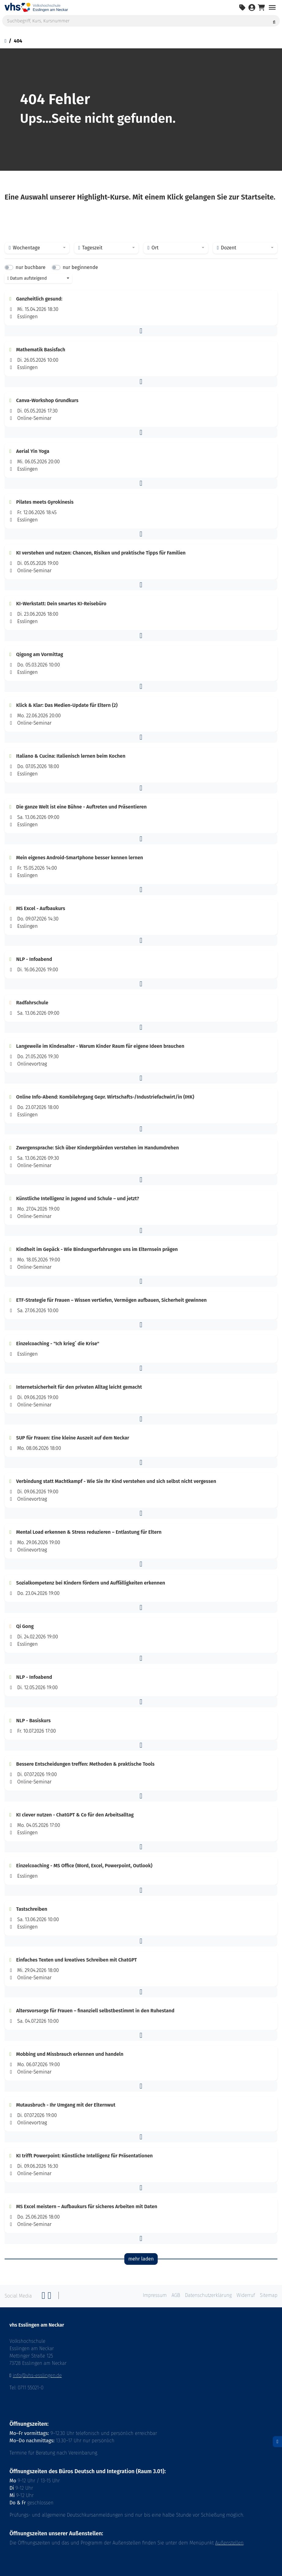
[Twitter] (49, 2297)
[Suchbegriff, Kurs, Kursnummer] (141, 21)
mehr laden (141, 2259)
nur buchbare (30, 267)
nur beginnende (80, 267)
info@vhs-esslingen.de (37, 2375)
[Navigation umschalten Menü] (272, 7)
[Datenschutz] (277, 2441)
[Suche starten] (274, 21)
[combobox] (37, 248)
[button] (141, 330)
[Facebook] (43, 2297)
